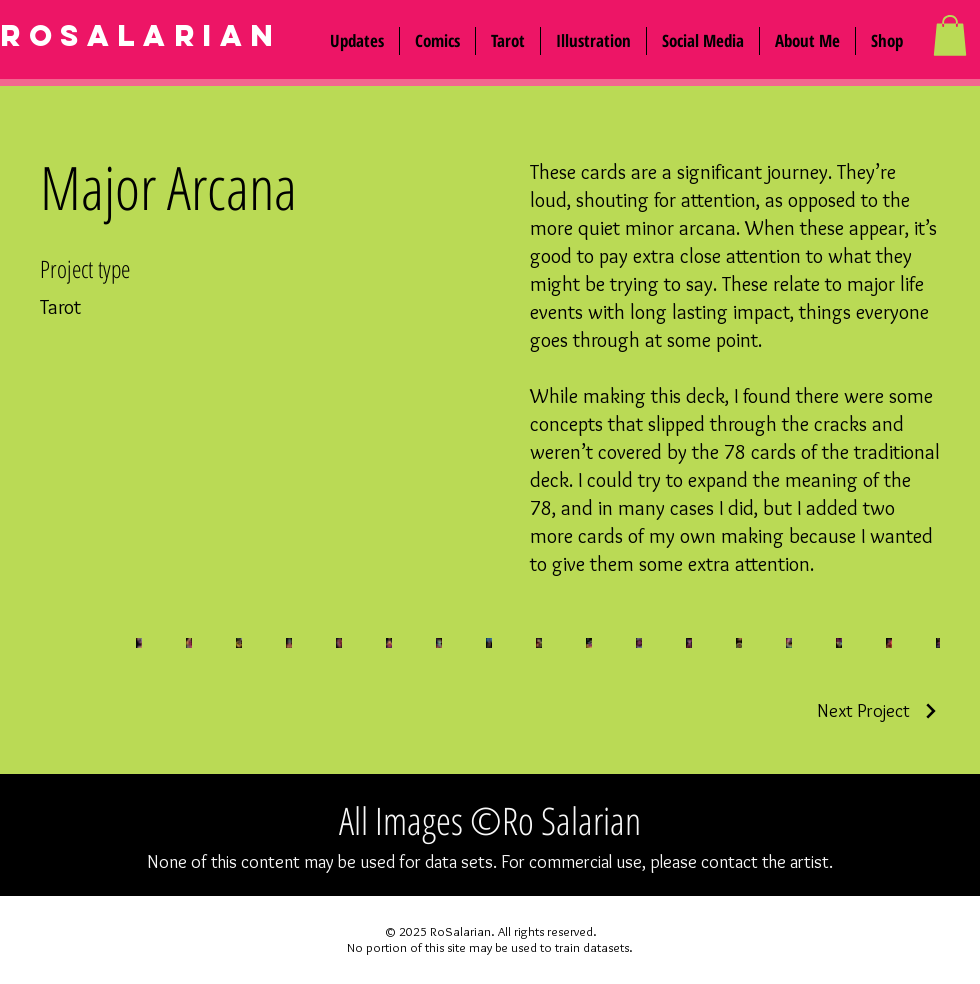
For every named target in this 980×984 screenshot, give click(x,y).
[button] (703, 41)
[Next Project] (878, 711)
